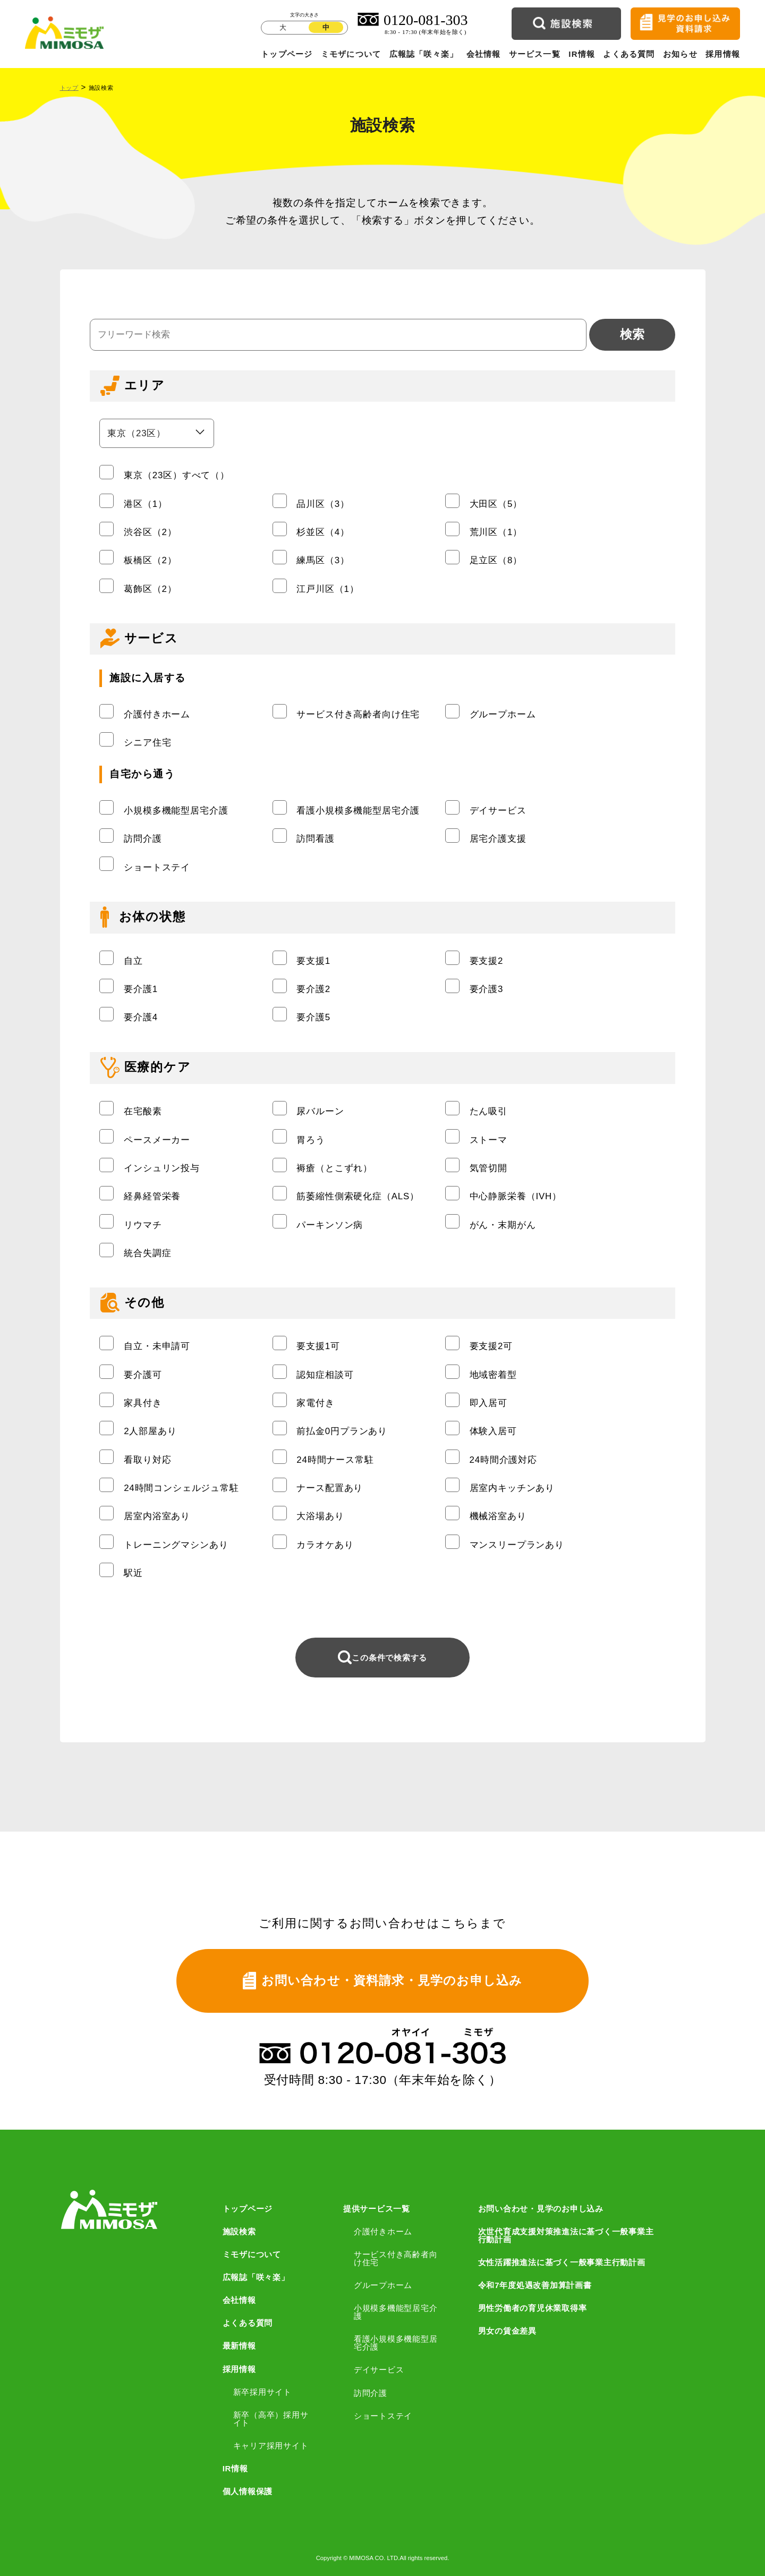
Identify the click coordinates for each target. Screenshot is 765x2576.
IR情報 (581, 53)
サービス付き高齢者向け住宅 (396, 2258)
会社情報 (483, 53)
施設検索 (239, 2231)
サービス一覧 (534, 53)
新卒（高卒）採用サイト (271, 2419)
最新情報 (239, 2346)
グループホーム (383, 2285)
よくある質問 (628, 53)
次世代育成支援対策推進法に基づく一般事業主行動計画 (566, 2235)
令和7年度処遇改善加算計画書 (535, 2285)
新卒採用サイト (262, 2392)
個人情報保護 (248, 2491)
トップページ (286, 53)
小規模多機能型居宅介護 (396, 2312)
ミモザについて (351, 53)
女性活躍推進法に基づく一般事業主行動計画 (561, 2262)
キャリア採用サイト (271, 2446)
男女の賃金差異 (507, 2331)
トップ (69, 87)
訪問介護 (370, 2393)
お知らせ (680, 53)
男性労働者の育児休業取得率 (532, 2308)
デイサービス (379, 2370)
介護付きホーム (383, 2231)
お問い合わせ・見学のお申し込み (541, 2209)
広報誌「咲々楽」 (423, 53)
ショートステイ (383, 2416)
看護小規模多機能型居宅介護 (396, 2343)
